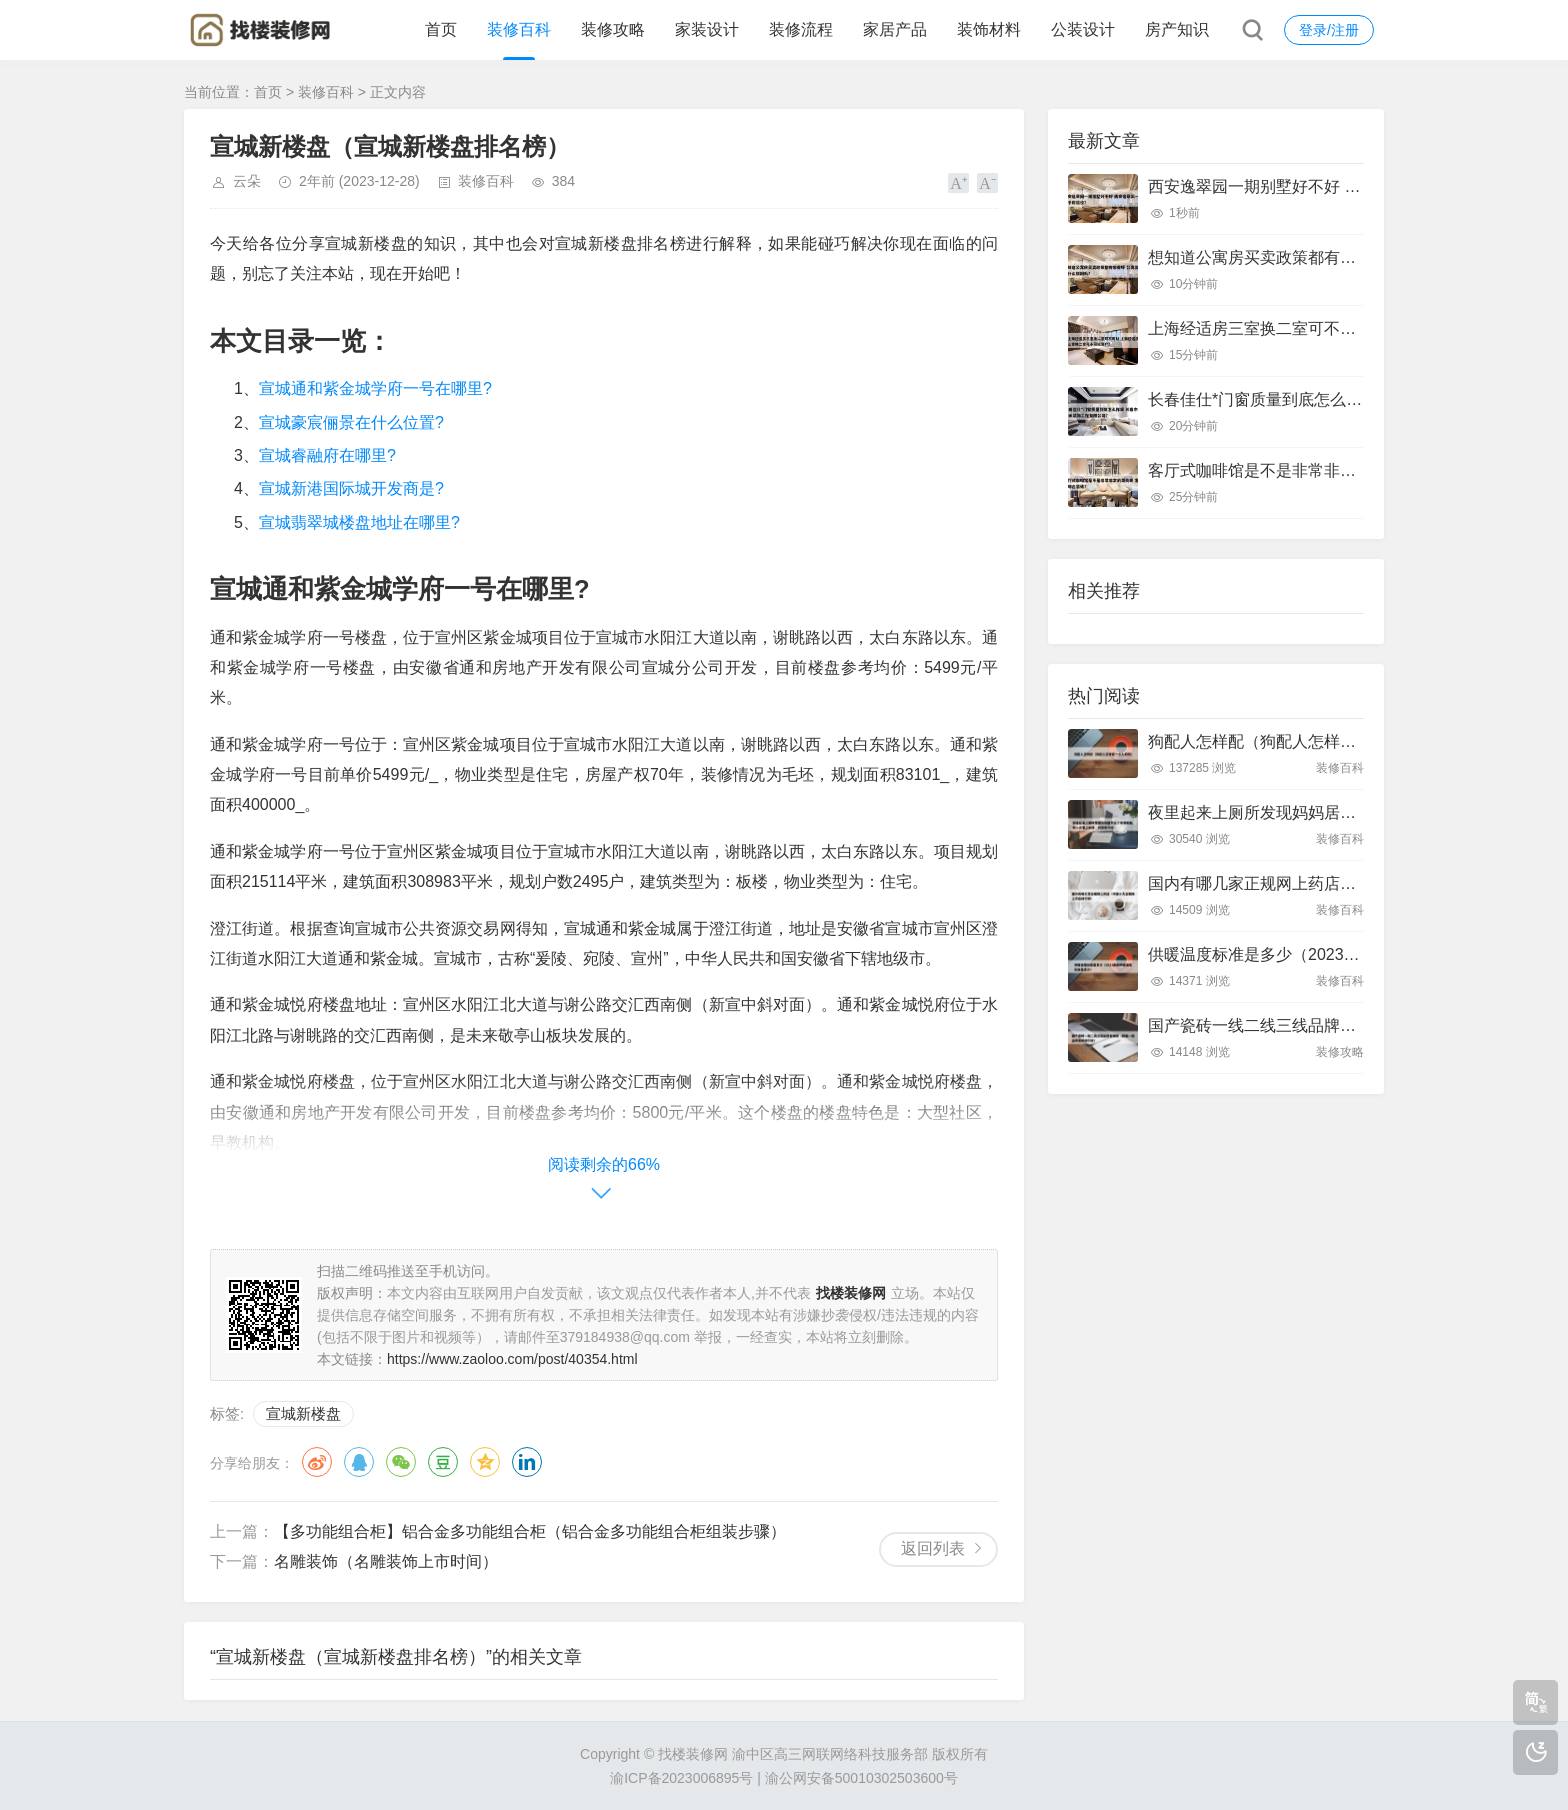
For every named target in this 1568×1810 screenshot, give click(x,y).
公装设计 (1083, 29)
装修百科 (519, 29)
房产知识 (1177, 29)
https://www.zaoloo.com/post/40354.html (512, 1359)
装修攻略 (613, 29)
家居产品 (895, 29)
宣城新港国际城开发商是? (351, 488)
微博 (317, 1462)
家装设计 (707, 29)
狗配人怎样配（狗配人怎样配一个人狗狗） (1300, 741)
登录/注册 (1329, 30)
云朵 (247, 181)
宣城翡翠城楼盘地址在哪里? (359, 522)
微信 (401, 1462)
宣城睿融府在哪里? (327, 455)
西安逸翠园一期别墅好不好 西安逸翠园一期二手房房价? (1346, 186)
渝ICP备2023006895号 (681, 1778)
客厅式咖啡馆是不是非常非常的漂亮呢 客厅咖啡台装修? (1346, 470)
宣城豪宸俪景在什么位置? (351, 422)
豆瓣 (443, 1462)
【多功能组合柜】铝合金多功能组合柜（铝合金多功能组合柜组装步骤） (530, 1531)
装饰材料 (989, 29)
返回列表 (933, 1548)
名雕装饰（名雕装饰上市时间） (386, 1561)
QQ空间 (485, 1462)
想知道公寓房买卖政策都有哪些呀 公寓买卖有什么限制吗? (1354, 257)
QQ (359, 1462)
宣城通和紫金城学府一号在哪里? (375, 388)
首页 (441, 29)
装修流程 (801, 29)
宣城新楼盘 (303, 1413)
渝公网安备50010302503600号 (861, 1778)
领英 (527, 1462)
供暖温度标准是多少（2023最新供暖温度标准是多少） (1342, 954)
